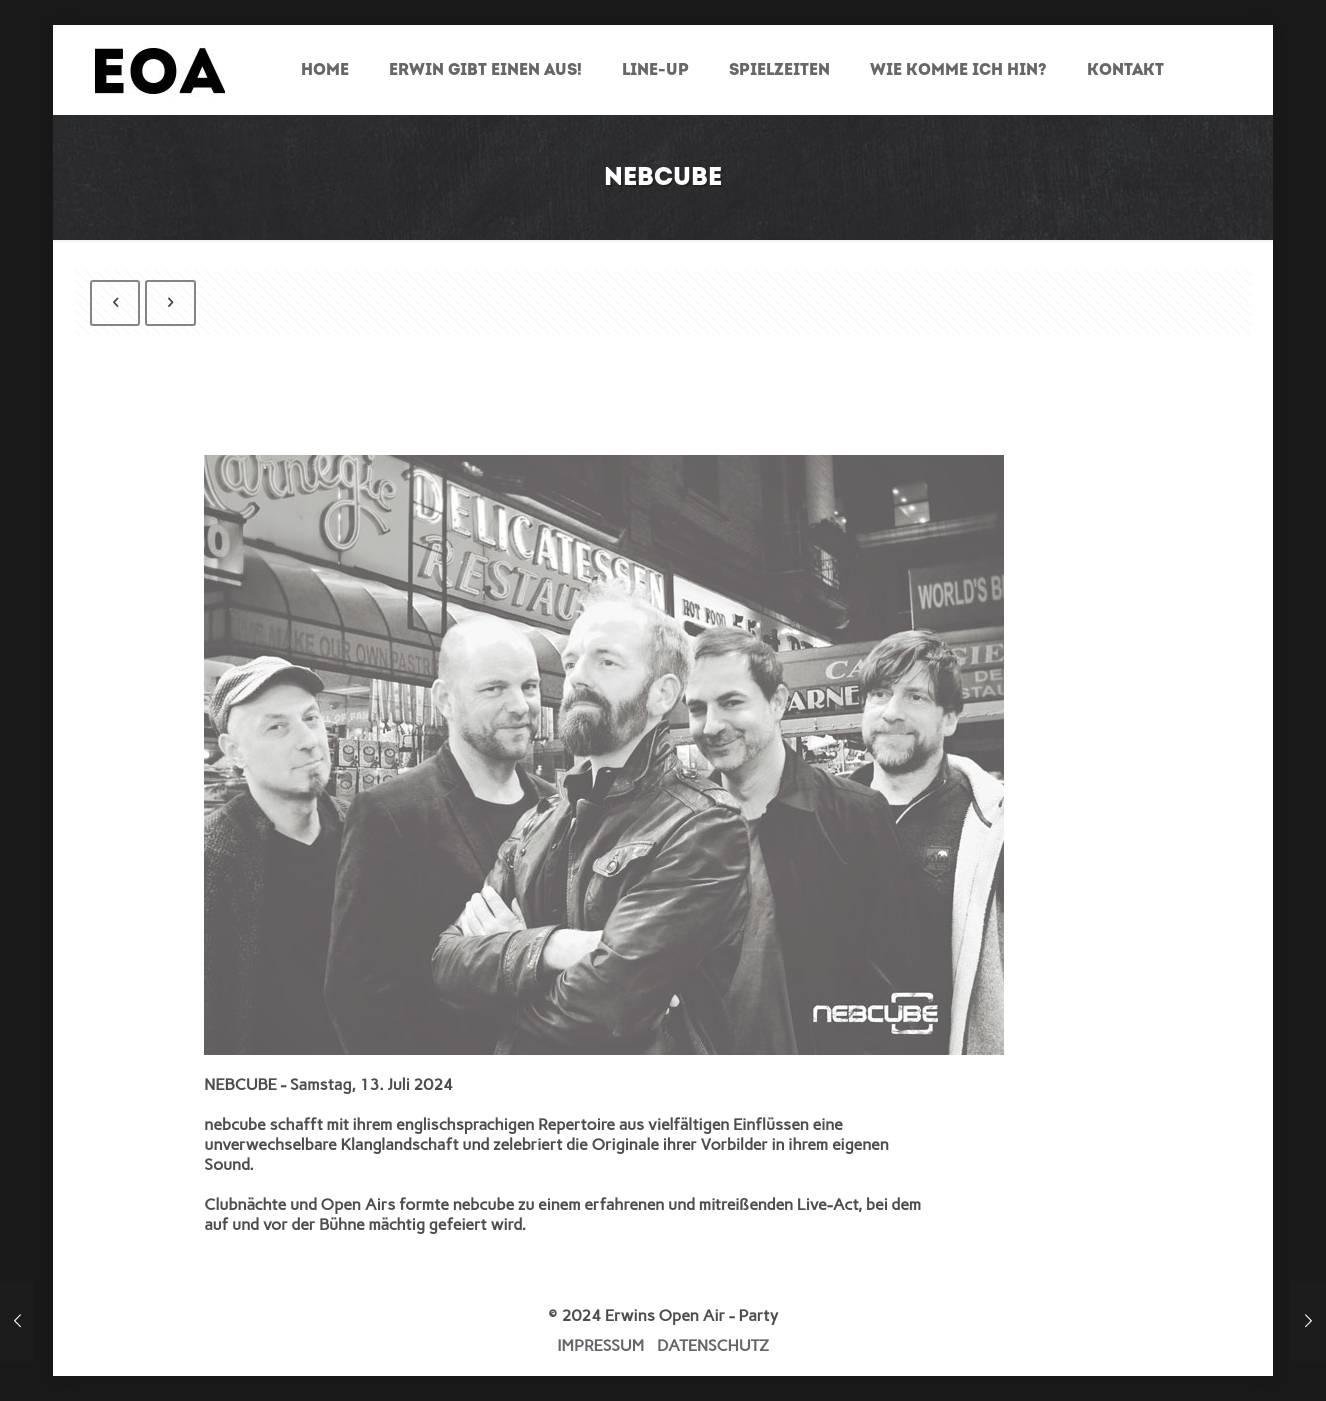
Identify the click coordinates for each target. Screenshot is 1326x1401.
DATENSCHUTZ (713, 1345)
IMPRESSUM (600, 1345)
